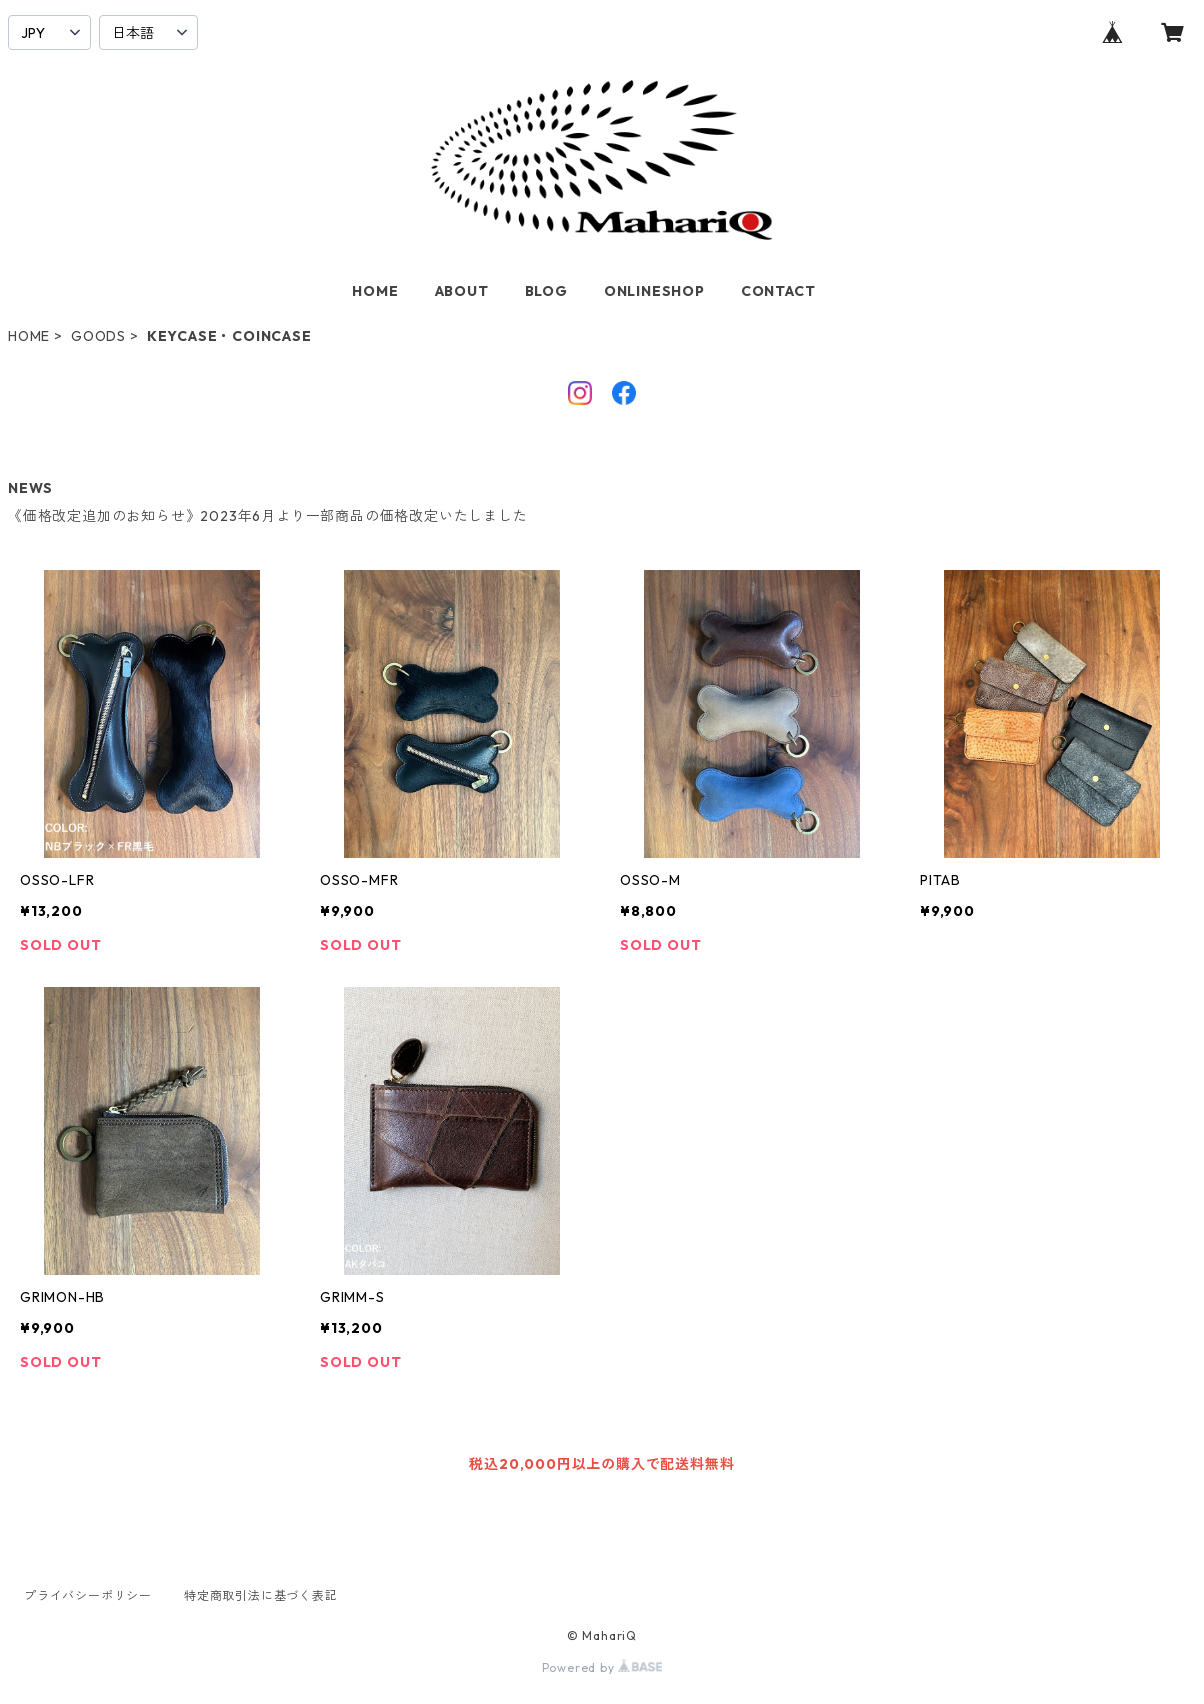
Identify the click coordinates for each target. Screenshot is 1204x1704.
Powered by (602, 1667)
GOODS (98, 336)
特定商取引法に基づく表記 (261, 1595)
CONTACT (778, 291)
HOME (375, 291)
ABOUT (462, 291)
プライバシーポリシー (88, 1595)
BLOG (546, 291)
